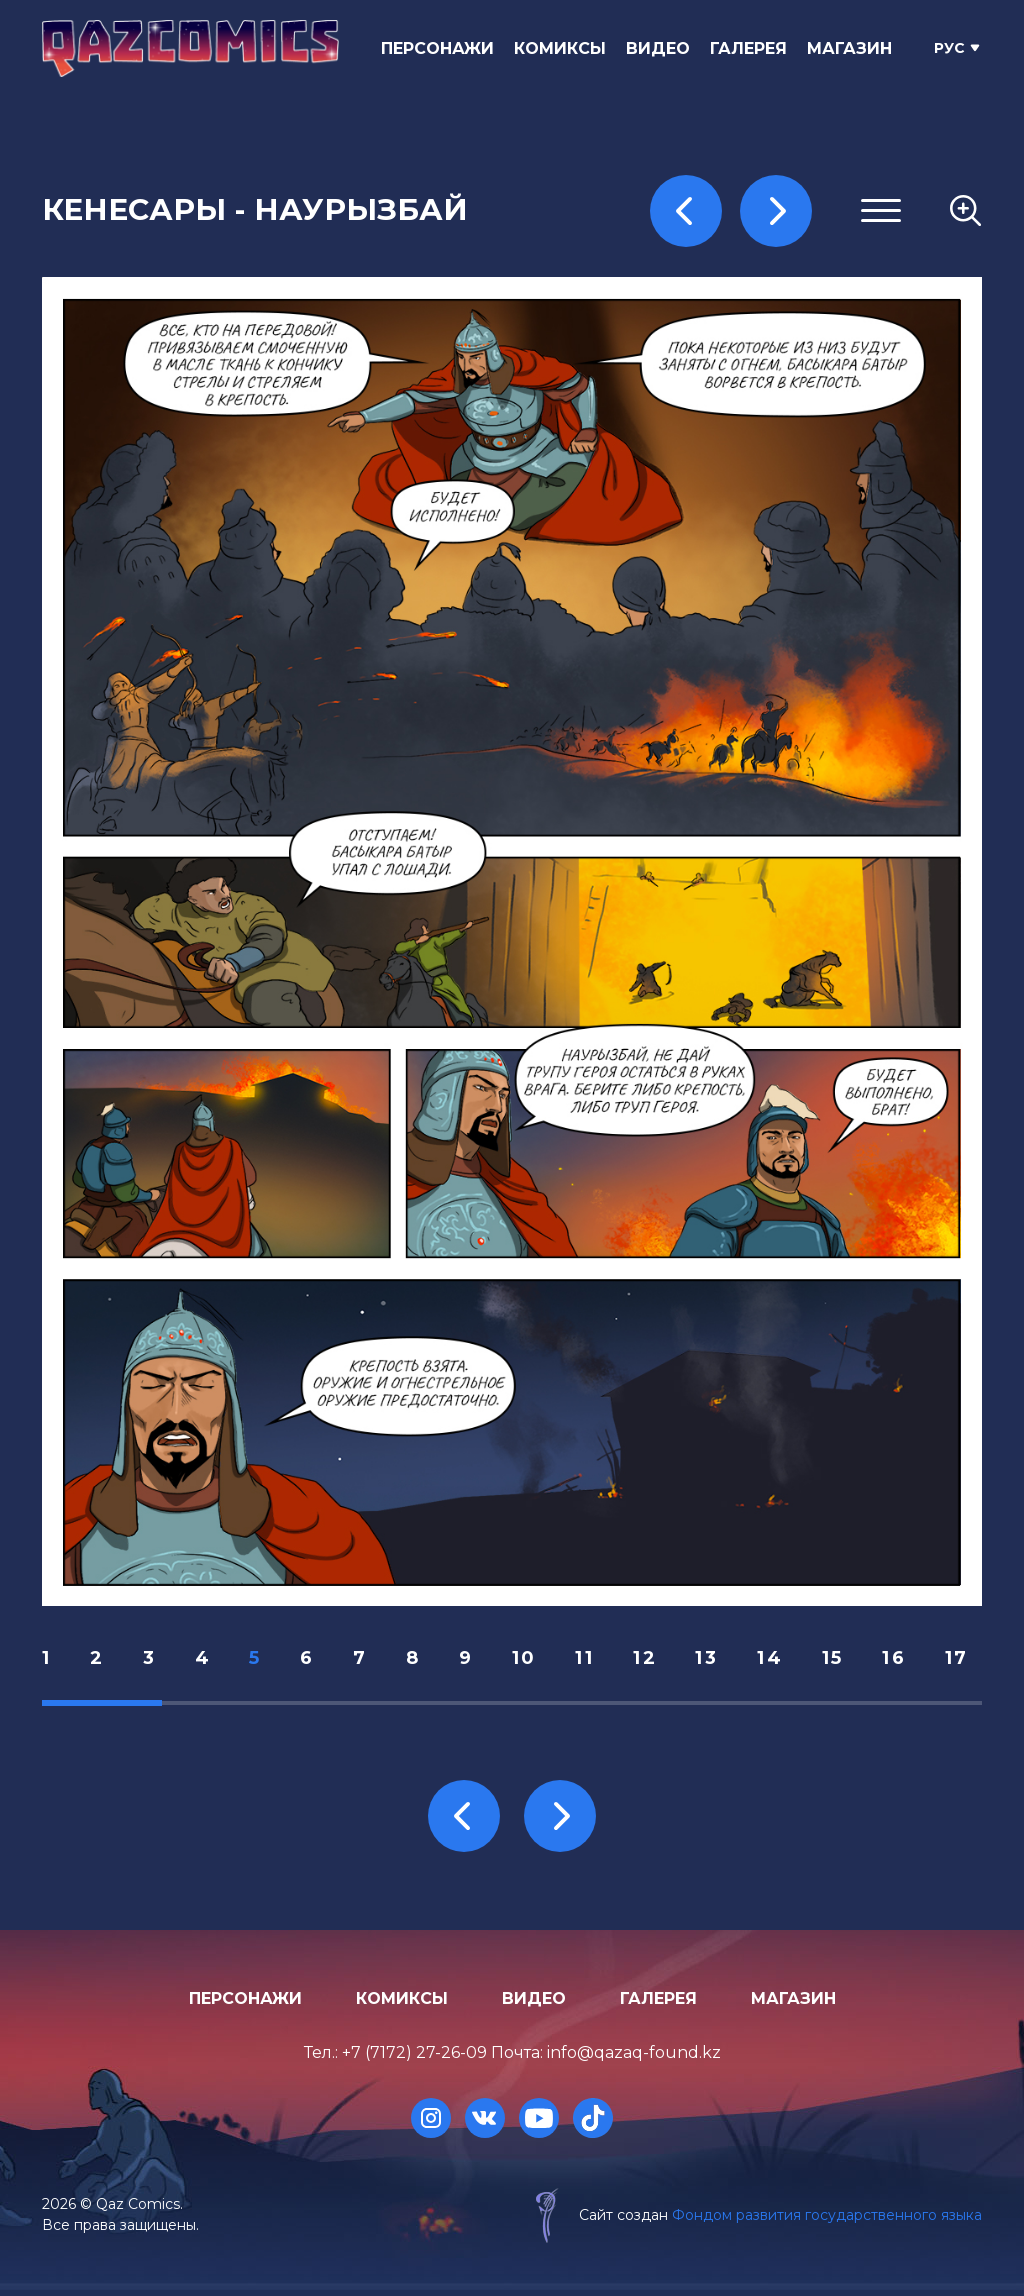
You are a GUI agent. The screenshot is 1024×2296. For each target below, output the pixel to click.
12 (654, 1661)
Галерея (752, 48)
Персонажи (441, 48)
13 (717, 1661)
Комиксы (564, 48)
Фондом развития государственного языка (827, 2221)
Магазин (853, 48)
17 (970, 1661)
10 (531, 1661)
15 (844, 1661)
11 (593, 1661)
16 (907, 1661)
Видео (662, 48)
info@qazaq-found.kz (634, 2059)
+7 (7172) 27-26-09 (414, 2059)
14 (781, 1661)
